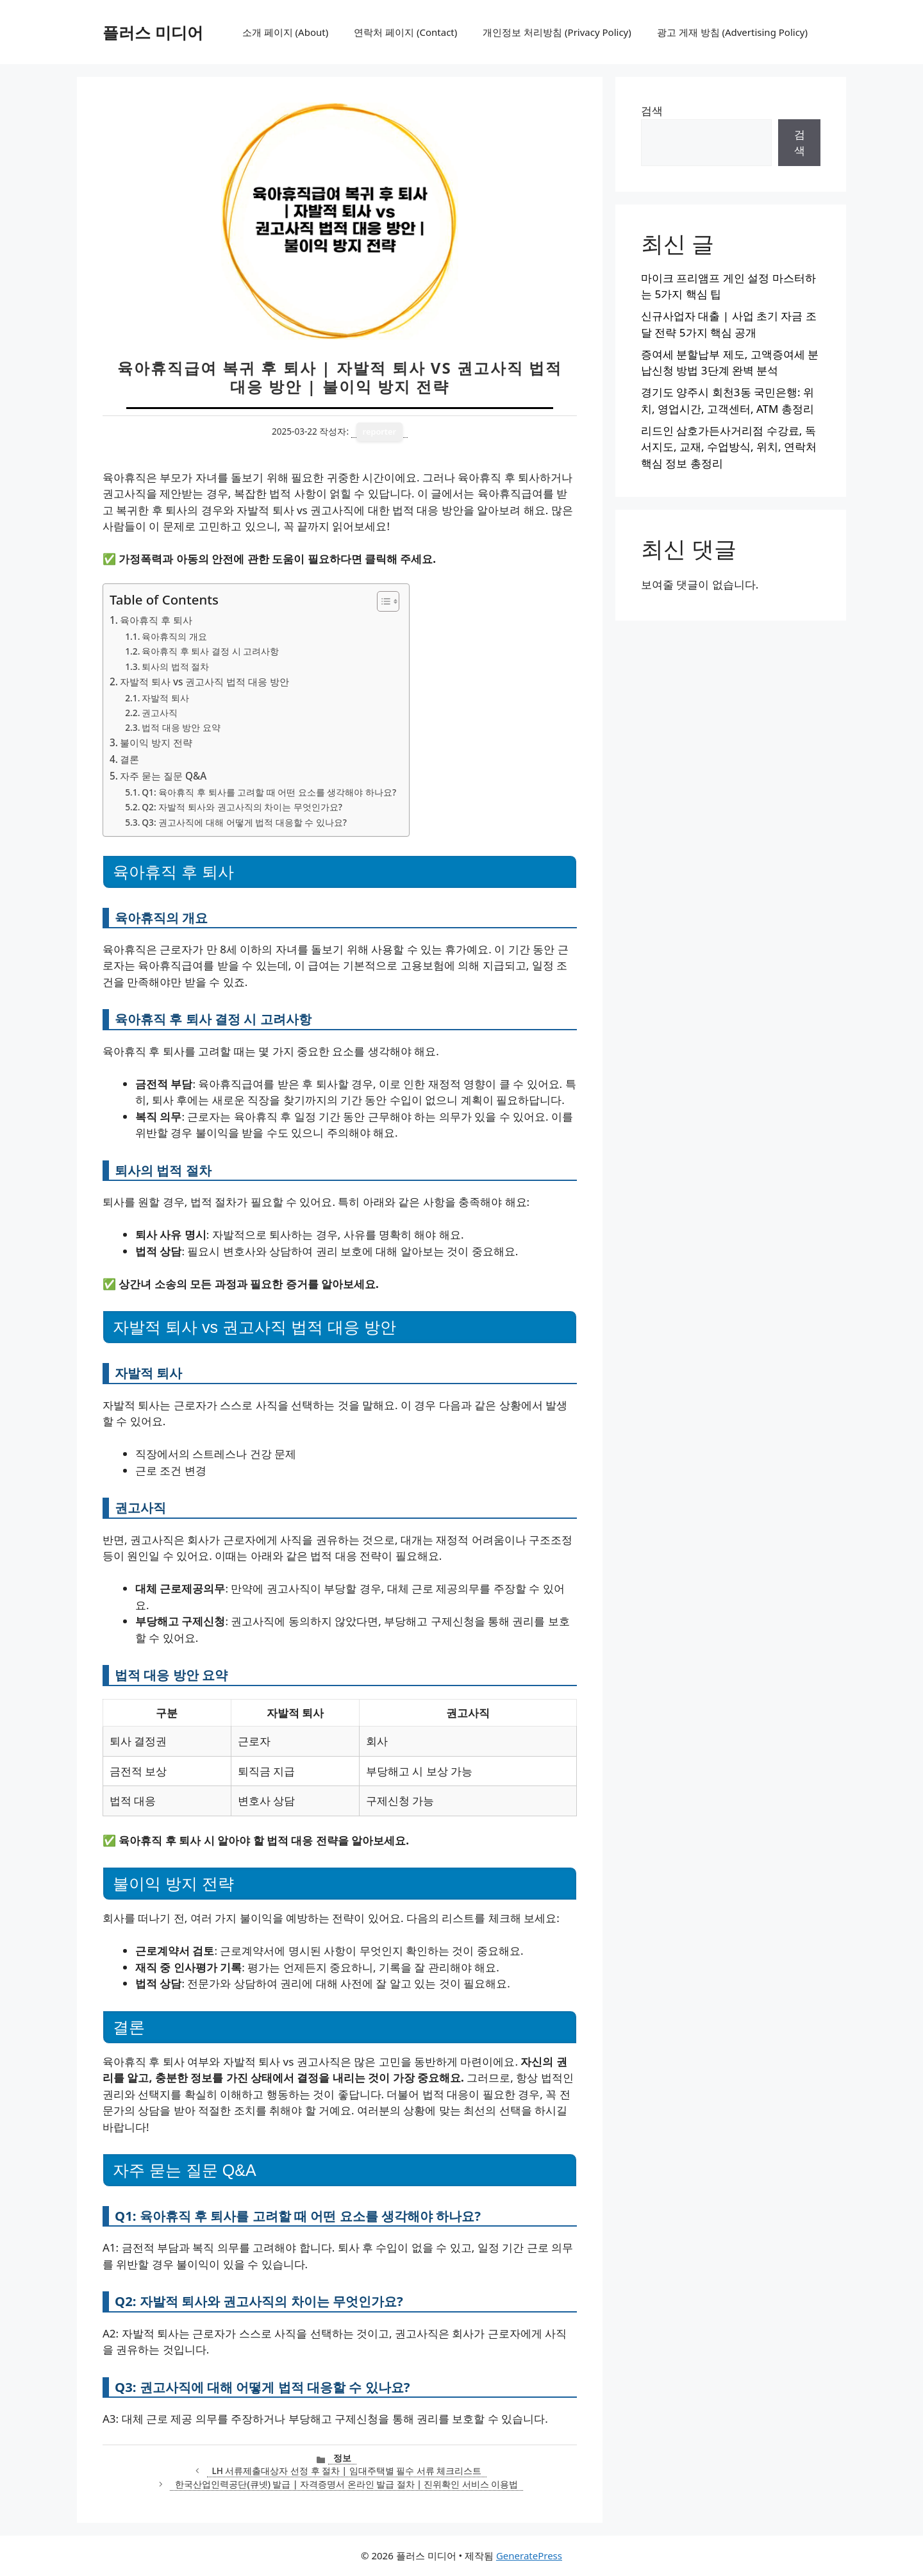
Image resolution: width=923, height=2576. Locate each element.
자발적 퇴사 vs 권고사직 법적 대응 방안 (204, 681)
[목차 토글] (381, 601)
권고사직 (160, 713)
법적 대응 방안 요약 (181, 727)
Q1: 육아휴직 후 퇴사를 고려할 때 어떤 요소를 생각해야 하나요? (269, 792)
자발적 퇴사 (165, 698)
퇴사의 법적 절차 (175, 666)
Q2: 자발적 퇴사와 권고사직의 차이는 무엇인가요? (242, 807)
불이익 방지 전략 (156, 742)
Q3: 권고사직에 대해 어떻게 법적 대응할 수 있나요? (244, 822)
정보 (342, 2458)
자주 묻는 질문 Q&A (163, 775)
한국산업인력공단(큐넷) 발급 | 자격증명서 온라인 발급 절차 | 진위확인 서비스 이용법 (346, 2484)
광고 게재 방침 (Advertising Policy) (732, 32)
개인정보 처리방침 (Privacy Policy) (557, 32)
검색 (652, 110)
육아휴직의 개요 (174, 636)
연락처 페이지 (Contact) (405, 32)
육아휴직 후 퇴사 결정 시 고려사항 (210, 651)
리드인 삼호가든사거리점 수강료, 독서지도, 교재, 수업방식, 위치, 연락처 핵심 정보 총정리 (729, 447)
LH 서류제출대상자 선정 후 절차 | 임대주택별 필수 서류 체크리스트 (347, 2470)
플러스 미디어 (153, 32)
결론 (129, 759)
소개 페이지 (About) (285, 32)
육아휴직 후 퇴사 (156, 620)
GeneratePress (529, 2555)
